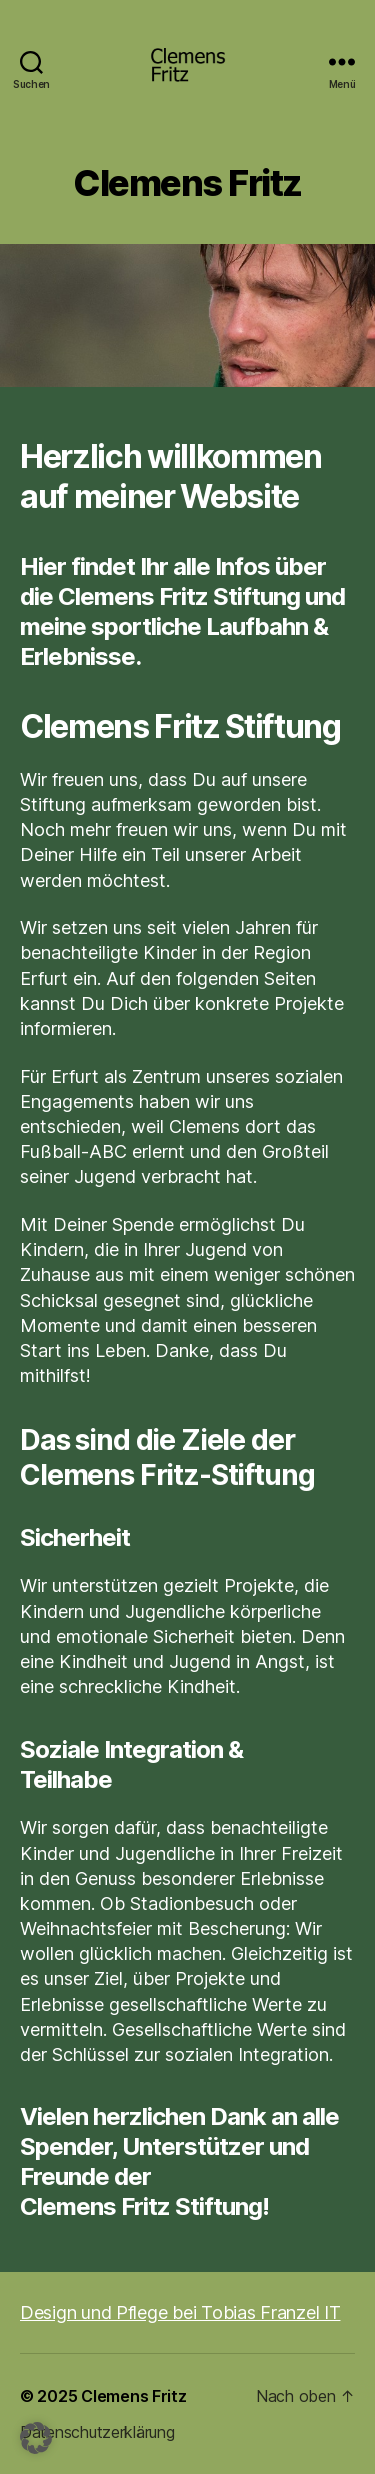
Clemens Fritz (134, 2396)
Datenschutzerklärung (97, 2432)
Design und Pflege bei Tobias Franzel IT (180, 2312)
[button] (36, 2438)
